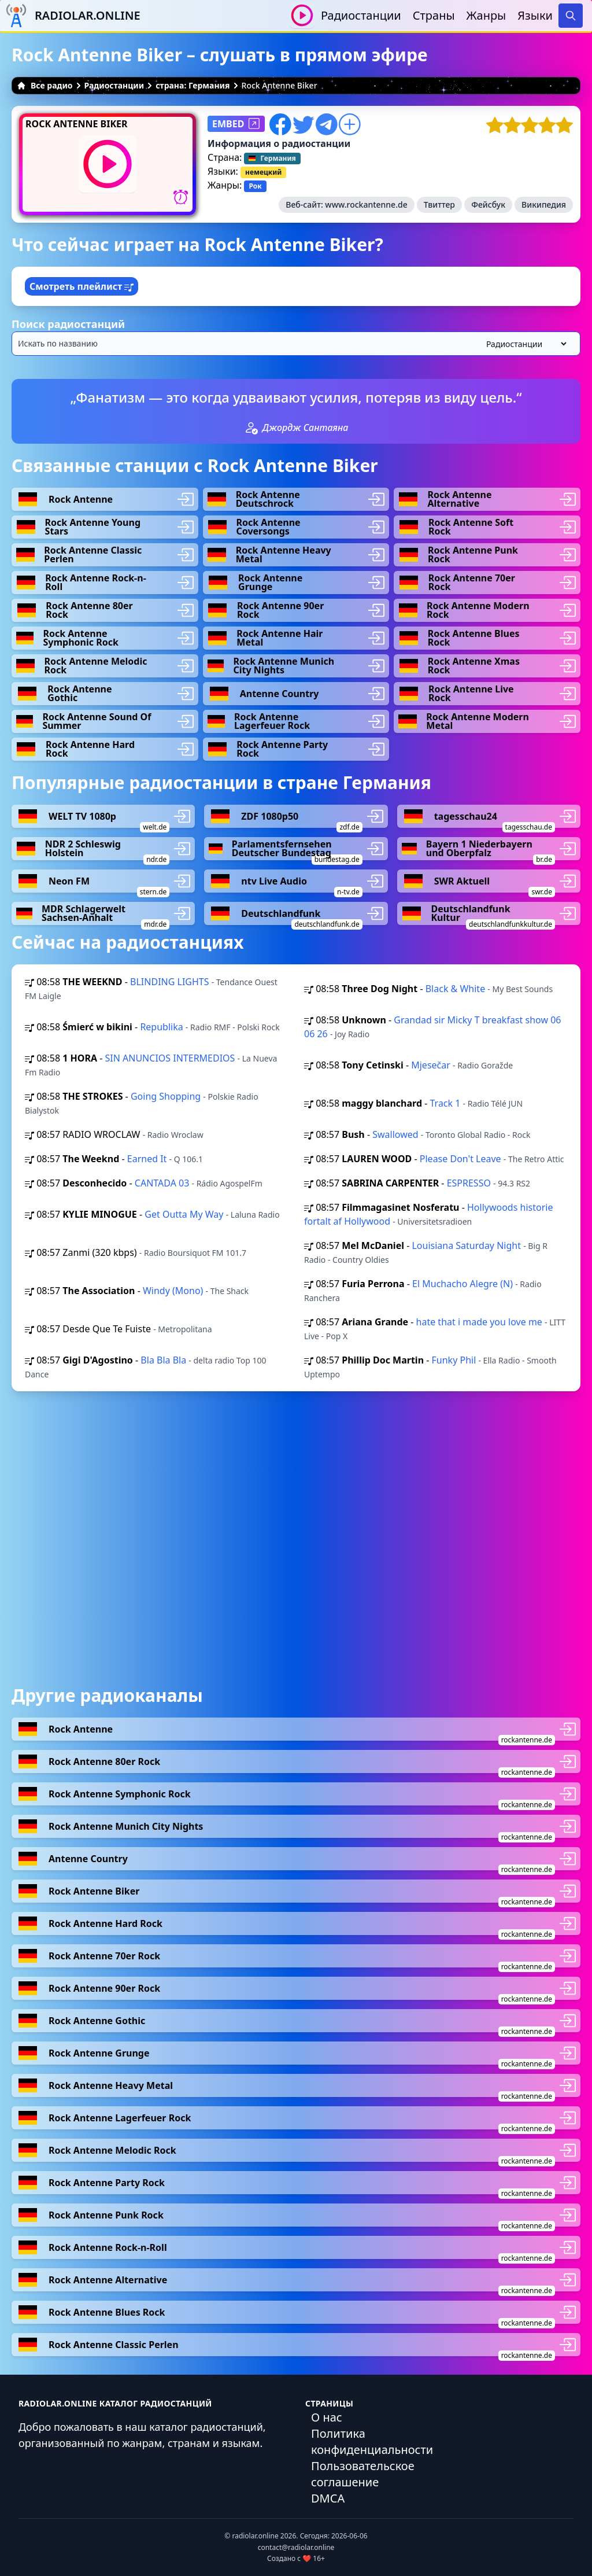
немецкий (263, 172)
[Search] (570, 15)
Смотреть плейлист (81, 286)
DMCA (328, 2498)
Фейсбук (488, 204)
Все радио (45, 85)
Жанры (486, 15)
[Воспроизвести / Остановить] (302, 15)
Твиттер (439, 204)
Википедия (543, 204)
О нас (326, 2417)
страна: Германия (193, 85)
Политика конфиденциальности (372, 2441)
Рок (255, 186)
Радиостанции (361, 15)
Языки (535, 15)
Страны (434, 15)
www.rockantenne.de (366, 204)
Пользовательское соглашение (363, 2474)
